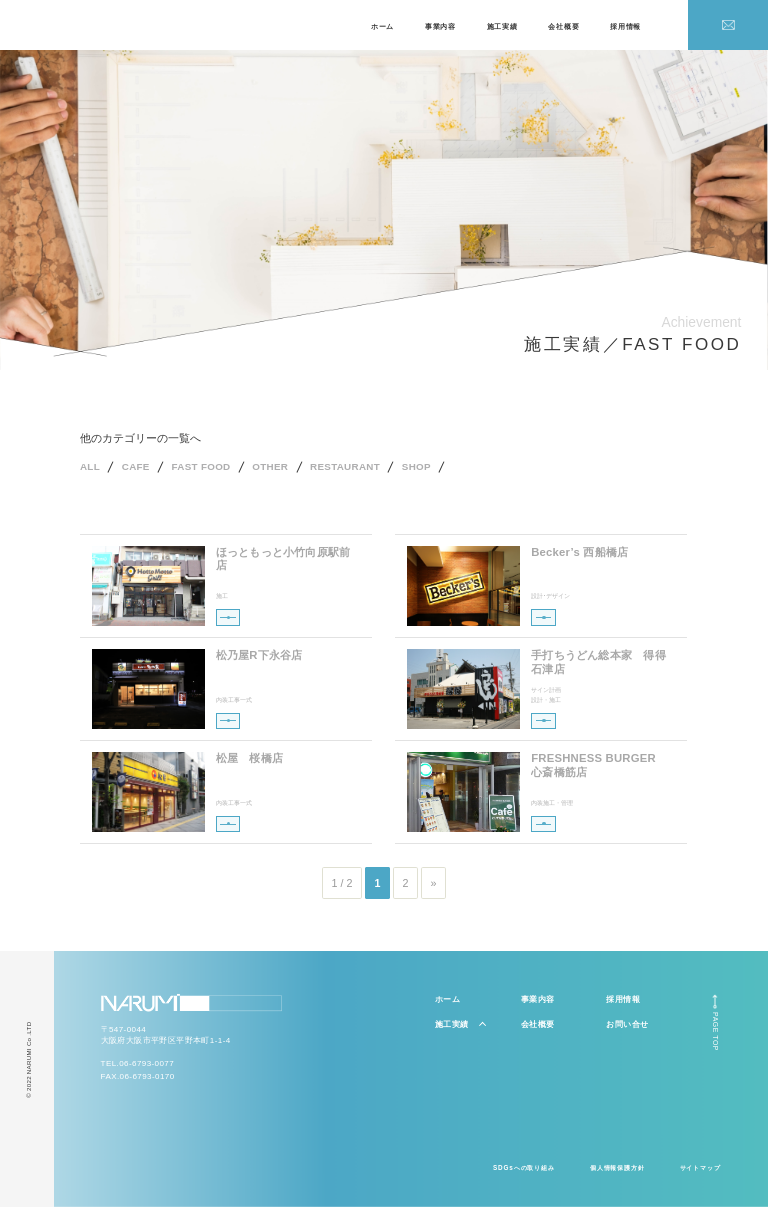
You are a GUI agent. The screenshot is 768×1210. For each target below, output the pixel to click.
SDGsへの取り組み (524, 1171)
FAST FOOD (211, 469)
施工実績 (502, 26)
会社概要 (563, 26)
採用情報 (625, 26)
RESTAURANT (367, 469)
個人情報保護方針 (617, 1171)
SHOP (443, 469)
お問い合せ (627, 1027)
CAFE (140, 469)
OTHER (285, 469)
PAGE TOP (715, 1035)
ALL (91, 469)
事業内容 (440, 26)
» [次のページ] (434, 886)
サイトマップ (700, 1171)
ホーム (382, 26)
